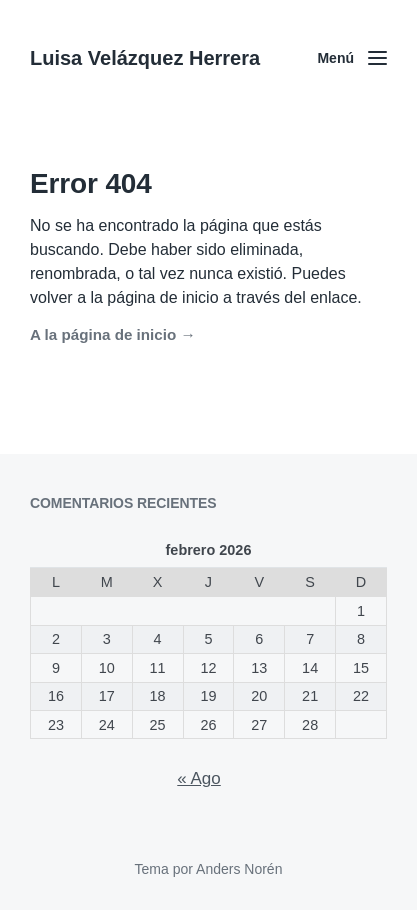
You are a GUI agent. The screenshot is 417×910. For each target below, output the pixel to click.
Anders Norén (239, 869)
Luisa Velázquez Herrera (145, 58)
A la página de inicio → (113, 334)
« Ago (199, 778)
